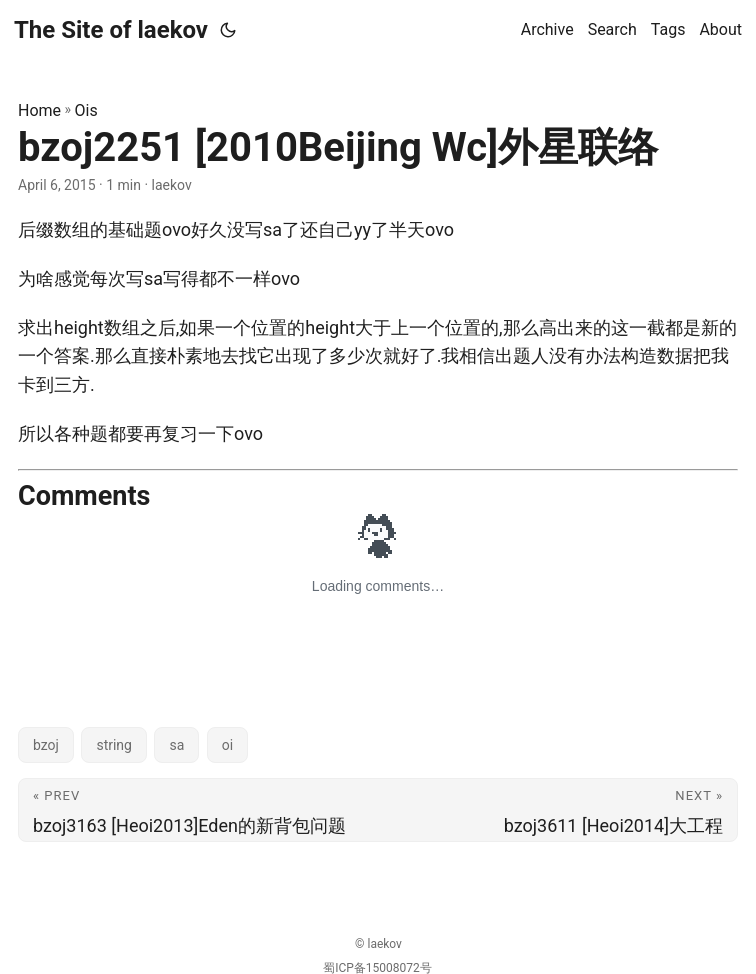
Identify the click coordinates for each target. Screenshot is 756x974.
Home (39, 110)
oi (227, 745)
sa (176, 745)
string (114, 745)
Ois (86, 110)
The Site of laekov (111, 30)
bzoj (46, 745)
